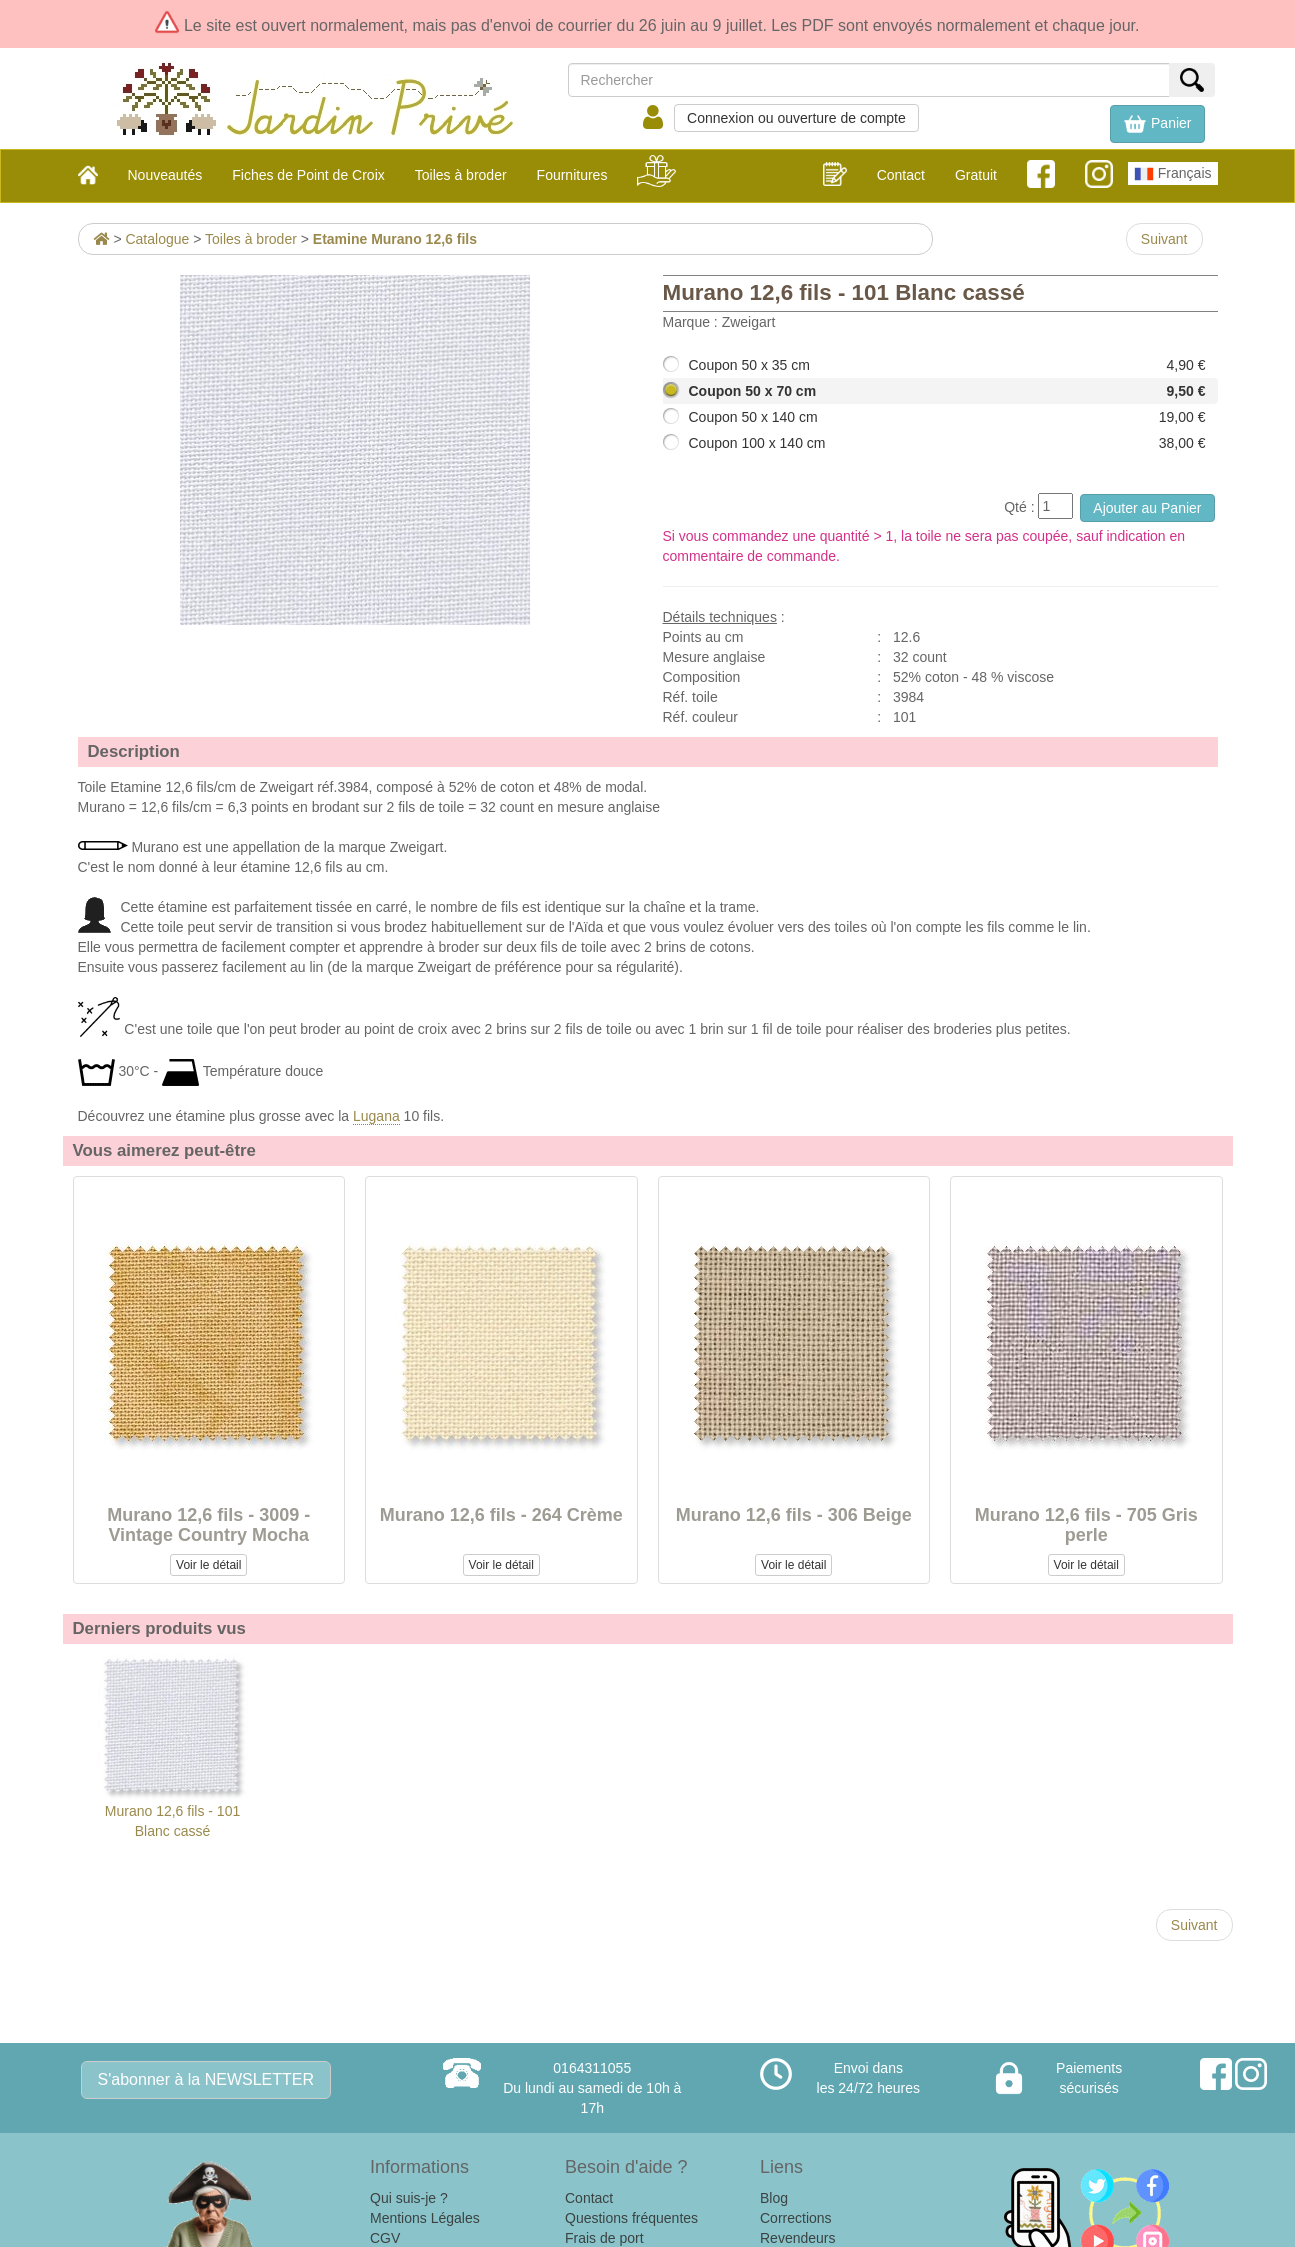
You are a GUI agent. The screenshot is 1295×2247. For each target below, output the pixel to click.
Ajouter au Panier (1147, 508)
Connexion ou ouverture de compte (796, 118)
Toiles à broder (251, 239)
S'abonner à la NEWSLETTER (206, 2079)
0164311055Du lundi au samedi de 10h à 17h (592, 2088)
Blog (774, 2198)
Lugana (376, 1116)
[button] (1157, 124)
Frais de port (604, 2238)
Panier (1157, 124)
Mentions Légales (425, 2218)
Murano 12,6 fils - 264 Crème (501, 1515)
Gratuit (976, 175)
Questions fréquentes (631, 2218)
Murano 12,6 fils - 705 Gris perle (1086, 1525)
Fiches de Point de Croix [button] (308, 175)
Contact (901, 175)
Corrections (796, 2218)
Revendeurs (798, 2238)
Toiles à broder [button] (461, 175)
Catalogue (157, 239)
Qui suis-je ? (409, 2198)
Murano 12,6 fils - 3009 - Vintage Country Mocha (208, 1525)
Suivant (1164, 239)
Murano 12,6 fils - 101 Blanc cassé (173, 1746)
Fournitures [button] (572, 175)
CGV (385, 2238)
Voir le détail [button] (208, 1565)
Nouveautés (165, 175)
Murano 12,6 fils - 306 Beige (794, 1515)
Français (1173, 174)
